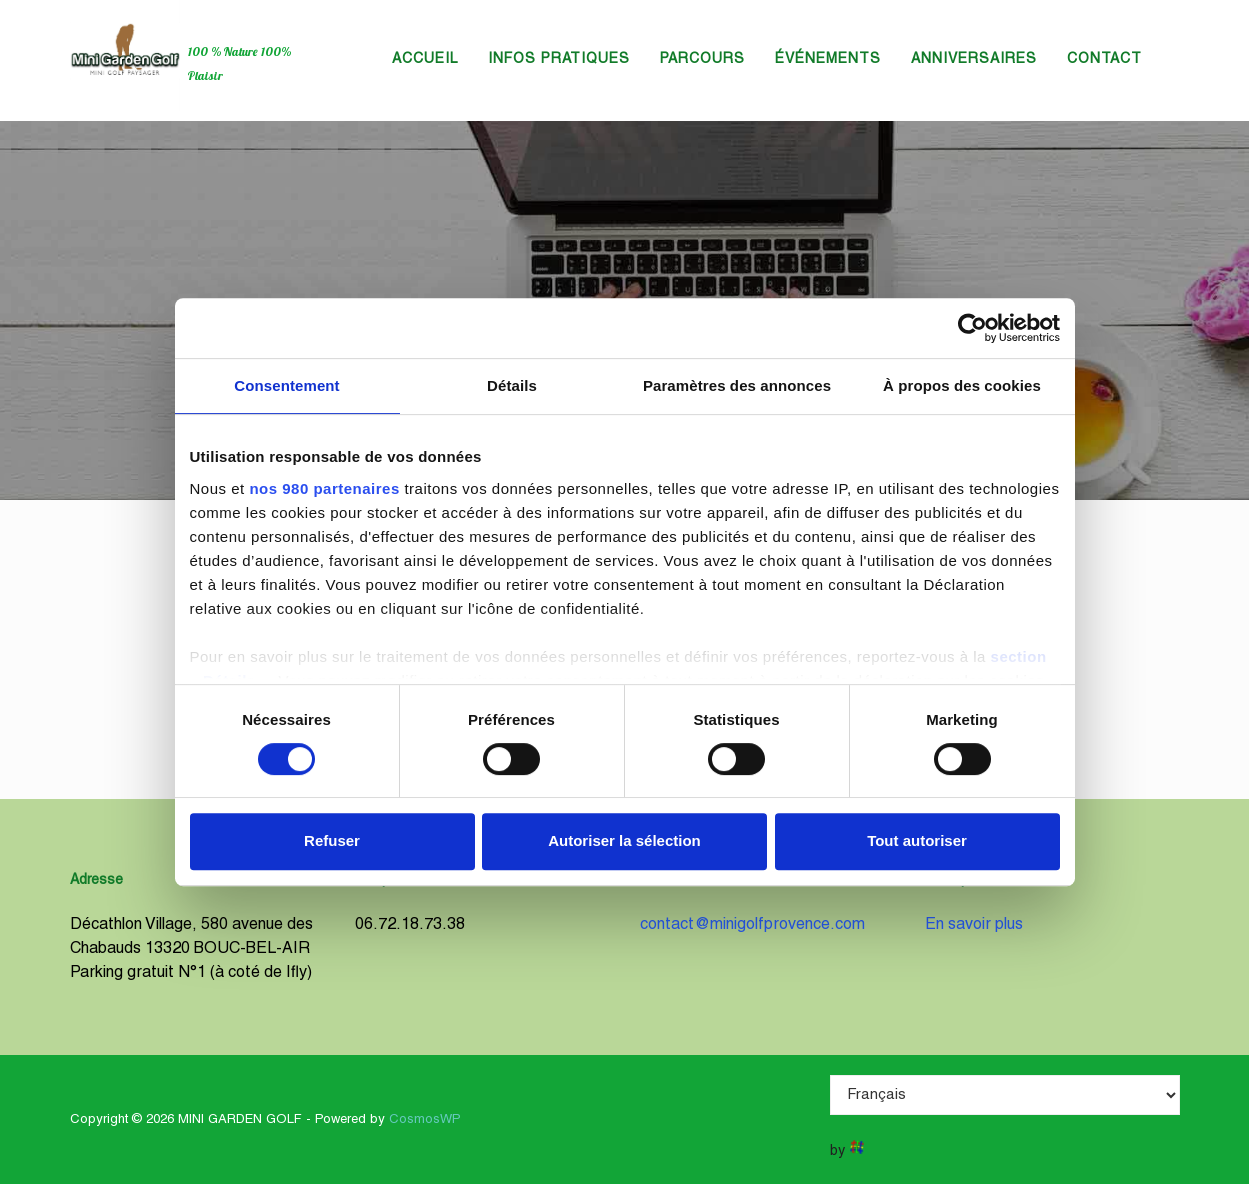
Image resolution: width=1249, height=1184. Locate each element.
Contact (1104, 59)
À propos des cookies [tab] (962, 385)
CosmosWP (425, 1120)
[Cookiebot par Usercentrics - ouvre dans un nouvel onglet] (972, 328)
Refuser (332, 840)
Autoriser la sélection (624, 840)
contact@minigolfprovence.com (752, 925)
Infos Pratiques (559, 59)
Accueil (425, 59)
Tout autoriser (917, 840)
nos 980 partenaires (324, 488)
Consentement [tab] (286, 385)
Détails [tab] (512, 385)
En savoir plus (974, 925)
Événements (828, 59)
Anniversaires (974, 59)
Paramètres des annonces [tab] (737, 385)
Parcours (702, 59)
